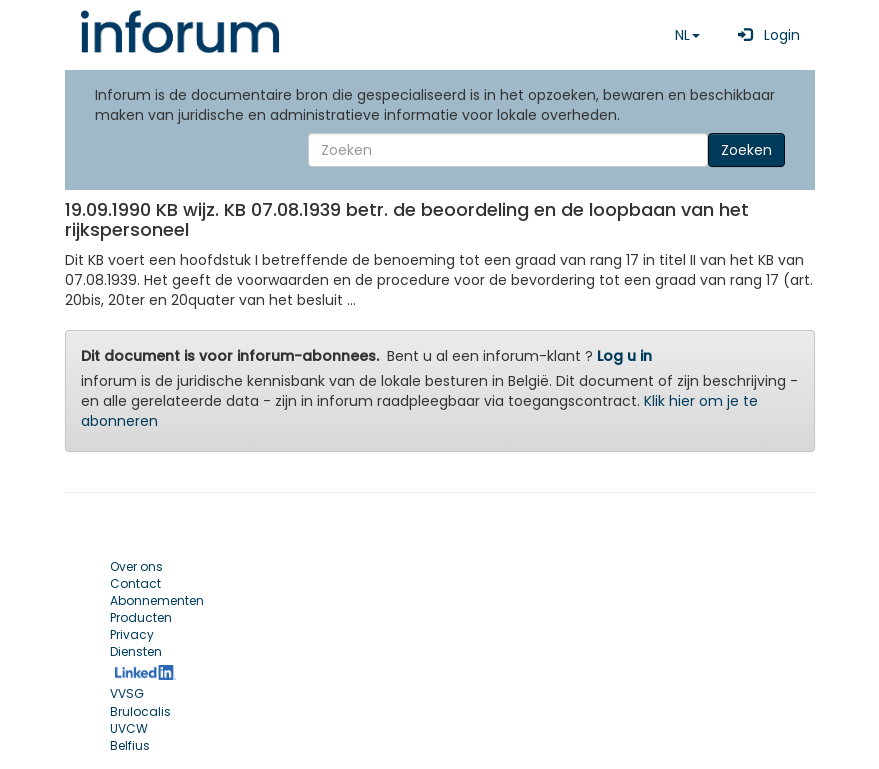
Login (765, 35)
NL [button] (687, 35)
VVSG (127, 693)
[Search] (508, 150)
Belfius (130, 745)
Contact (135, 583)
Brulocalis (140, 711)
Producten (141, 617)
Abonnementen (157, 600)
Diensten (136, 651)
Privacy (132, 634)
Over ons (136, 566)
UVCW (129, 728)
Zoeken (746, 150)
